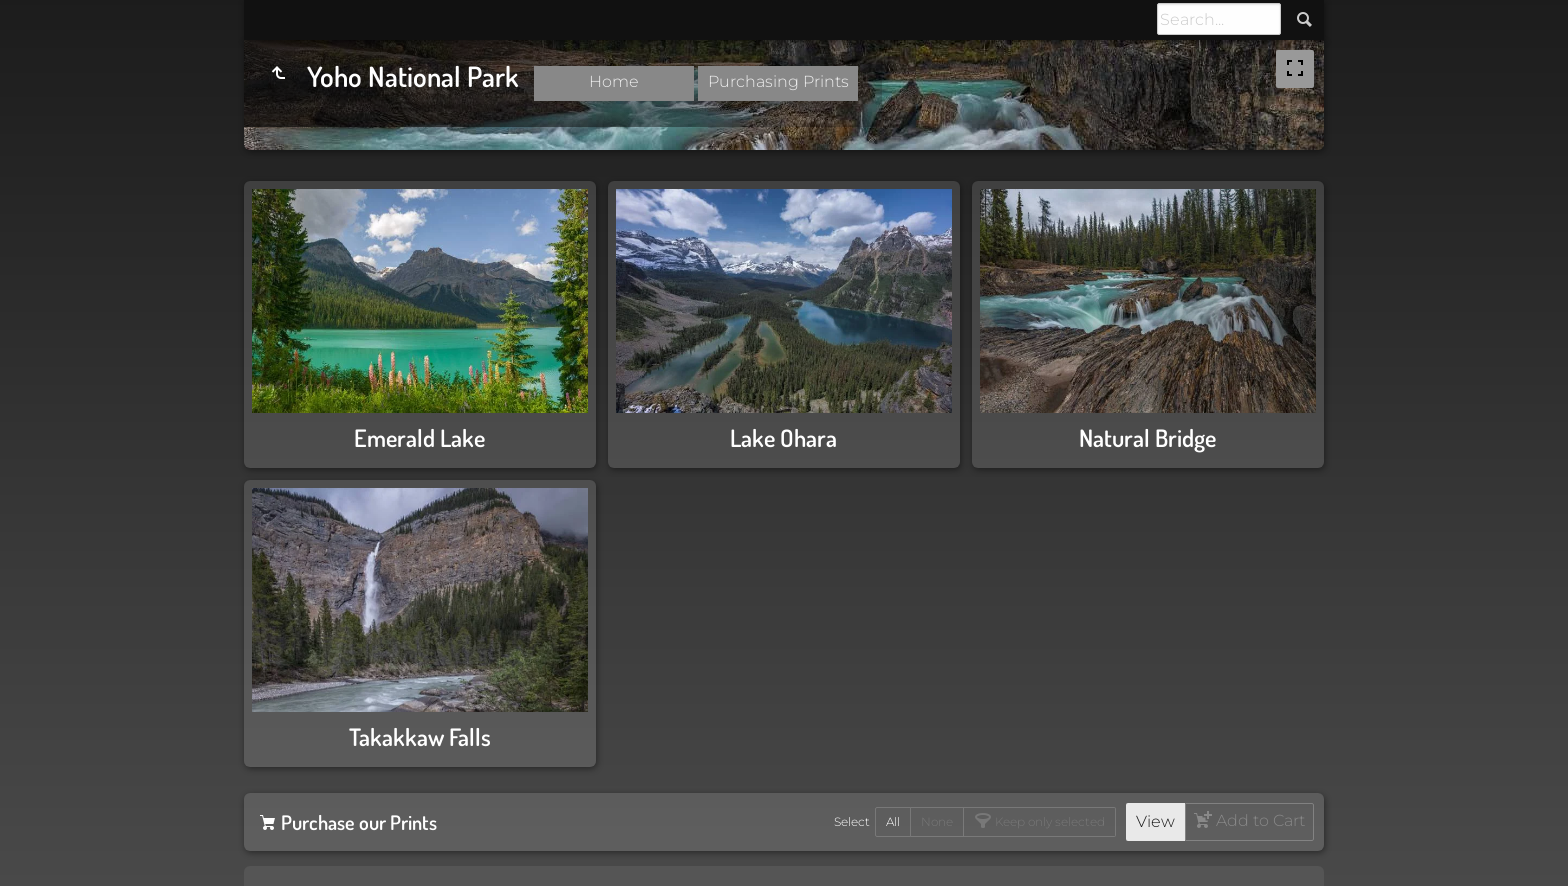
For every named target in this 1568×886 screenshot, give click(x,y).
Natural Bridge (1147, 437)
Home (614, 81)
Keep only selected (1048, 821)
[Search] (1219, 19)
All (893, 821)
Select (852, 821)
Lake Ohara (783, 437)
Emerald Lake (419, 437)
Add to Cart (1258, 820)
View (1155, 821)
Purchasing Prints (778, 81)
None (937, 821)
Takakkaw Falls (420, 736)
